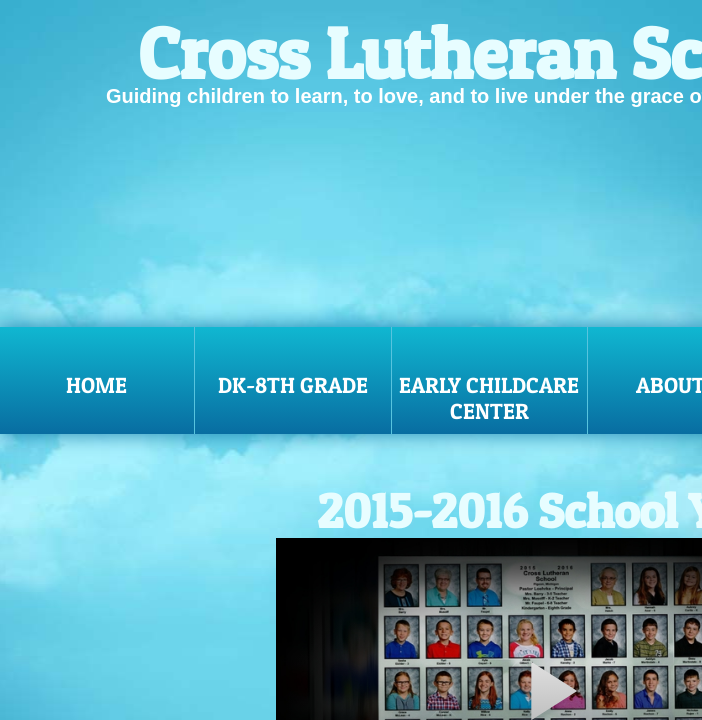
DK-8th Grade (293, 385)
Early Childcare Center (489, 398)
